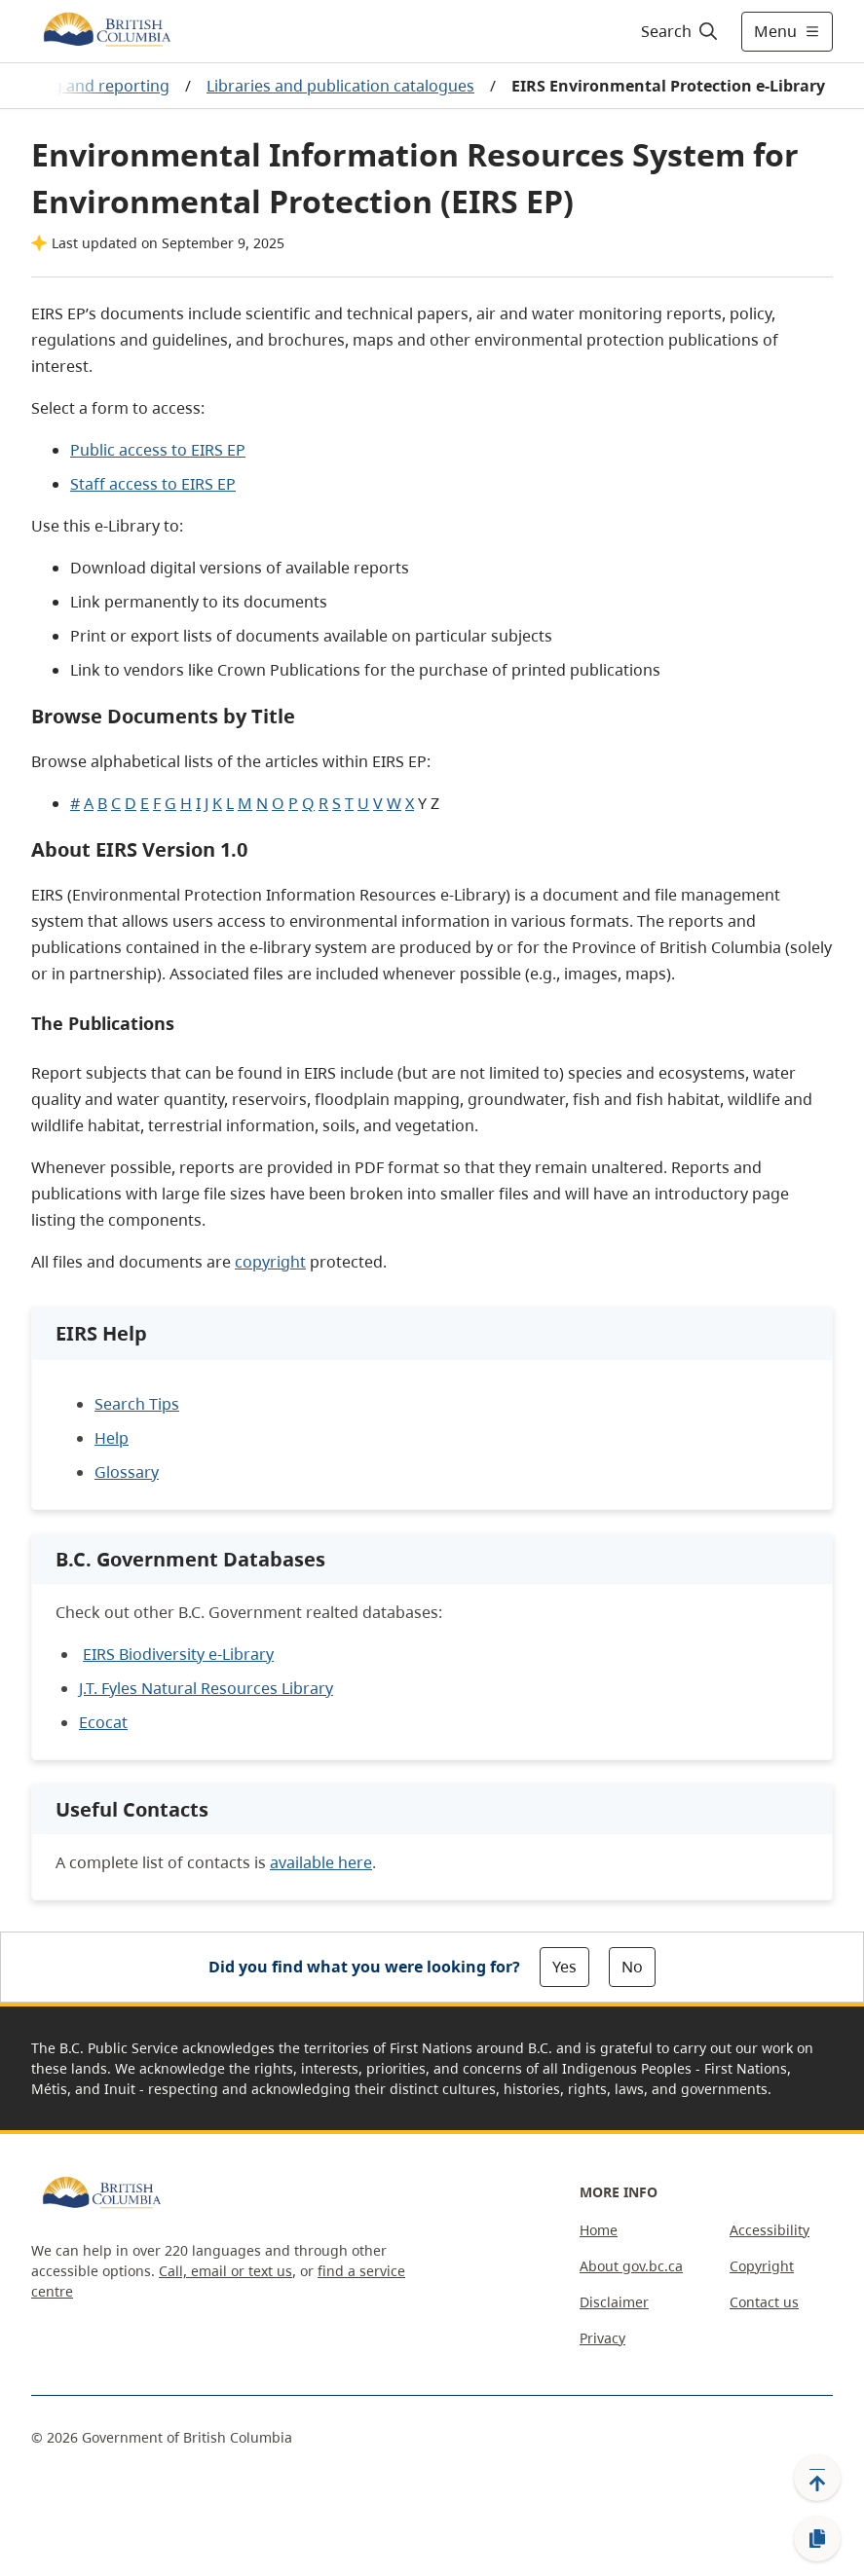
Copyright (762, 2266)
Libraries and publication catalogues (340, 85)
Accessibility (769, 2230)
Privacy (602, 2338)
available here (321, 1862)
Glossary (126, 1472)
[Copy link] (817, 2539)
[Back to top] (817, 2477)
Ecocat (103, 1722)
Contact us (764, 2302)
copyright (270, 1261)
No (632, 1966)
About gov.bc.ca (631, 2266)
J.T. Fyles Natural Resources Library (206, 1688)
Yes (564, 1966)
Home (599, 2230)
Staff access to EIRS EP (153, 484)
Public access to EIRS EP (157, 449)
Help (111, 1438)
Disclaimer (614, 2302)
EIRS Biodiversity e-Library (178, 1654)
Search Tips (136, 1404)
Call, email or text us (225, 2271)
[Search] (680, 31)
